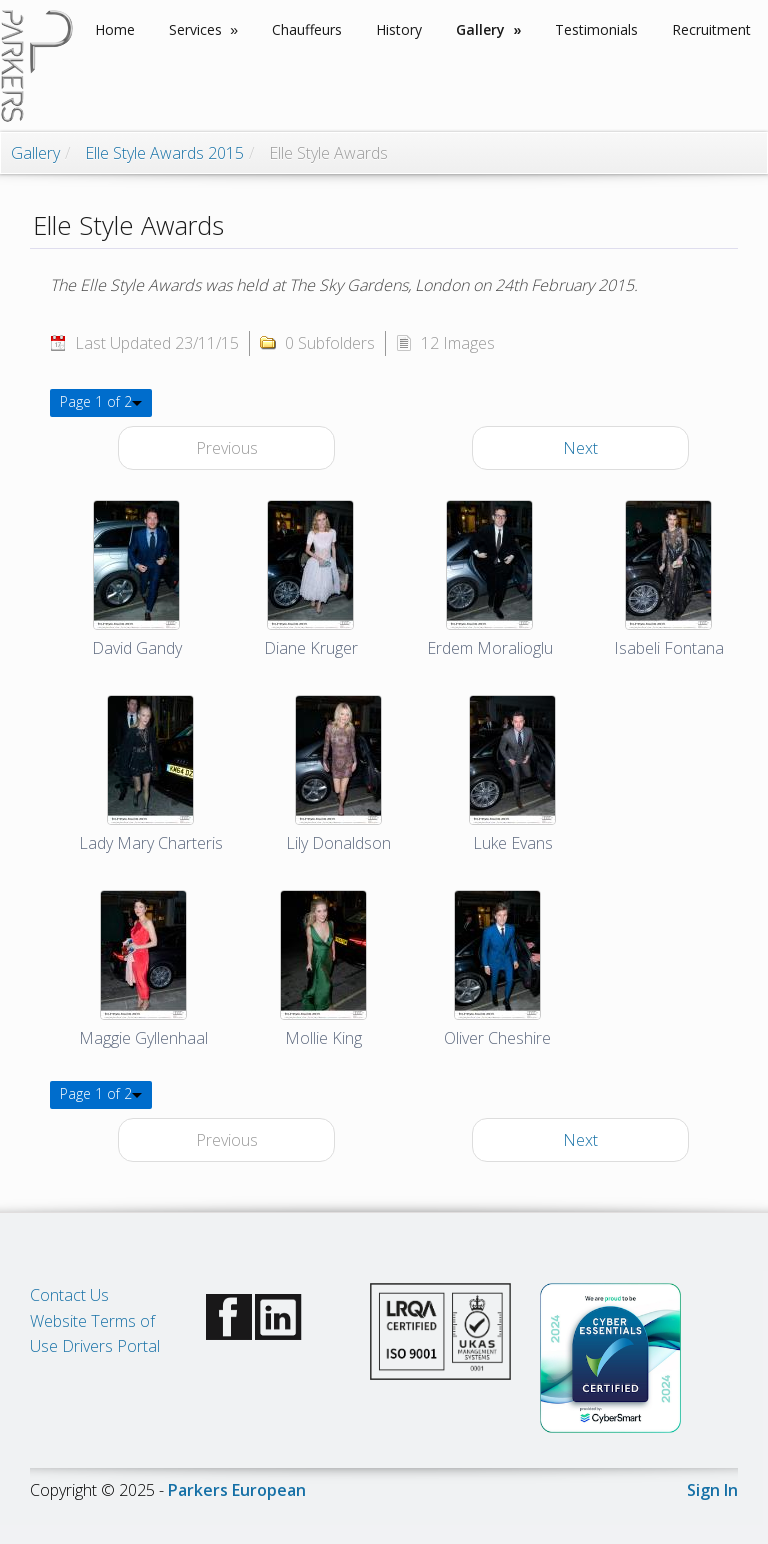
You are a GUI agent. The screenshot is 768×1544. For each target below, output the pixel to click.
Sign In (712, 1490)
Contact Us (69, 1295)
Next (580, 448)
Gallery (35, 153)
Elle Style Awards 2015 (164, 153)
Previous (227, 448)
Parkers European (237, 1490)
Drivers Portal (111, 1346)
